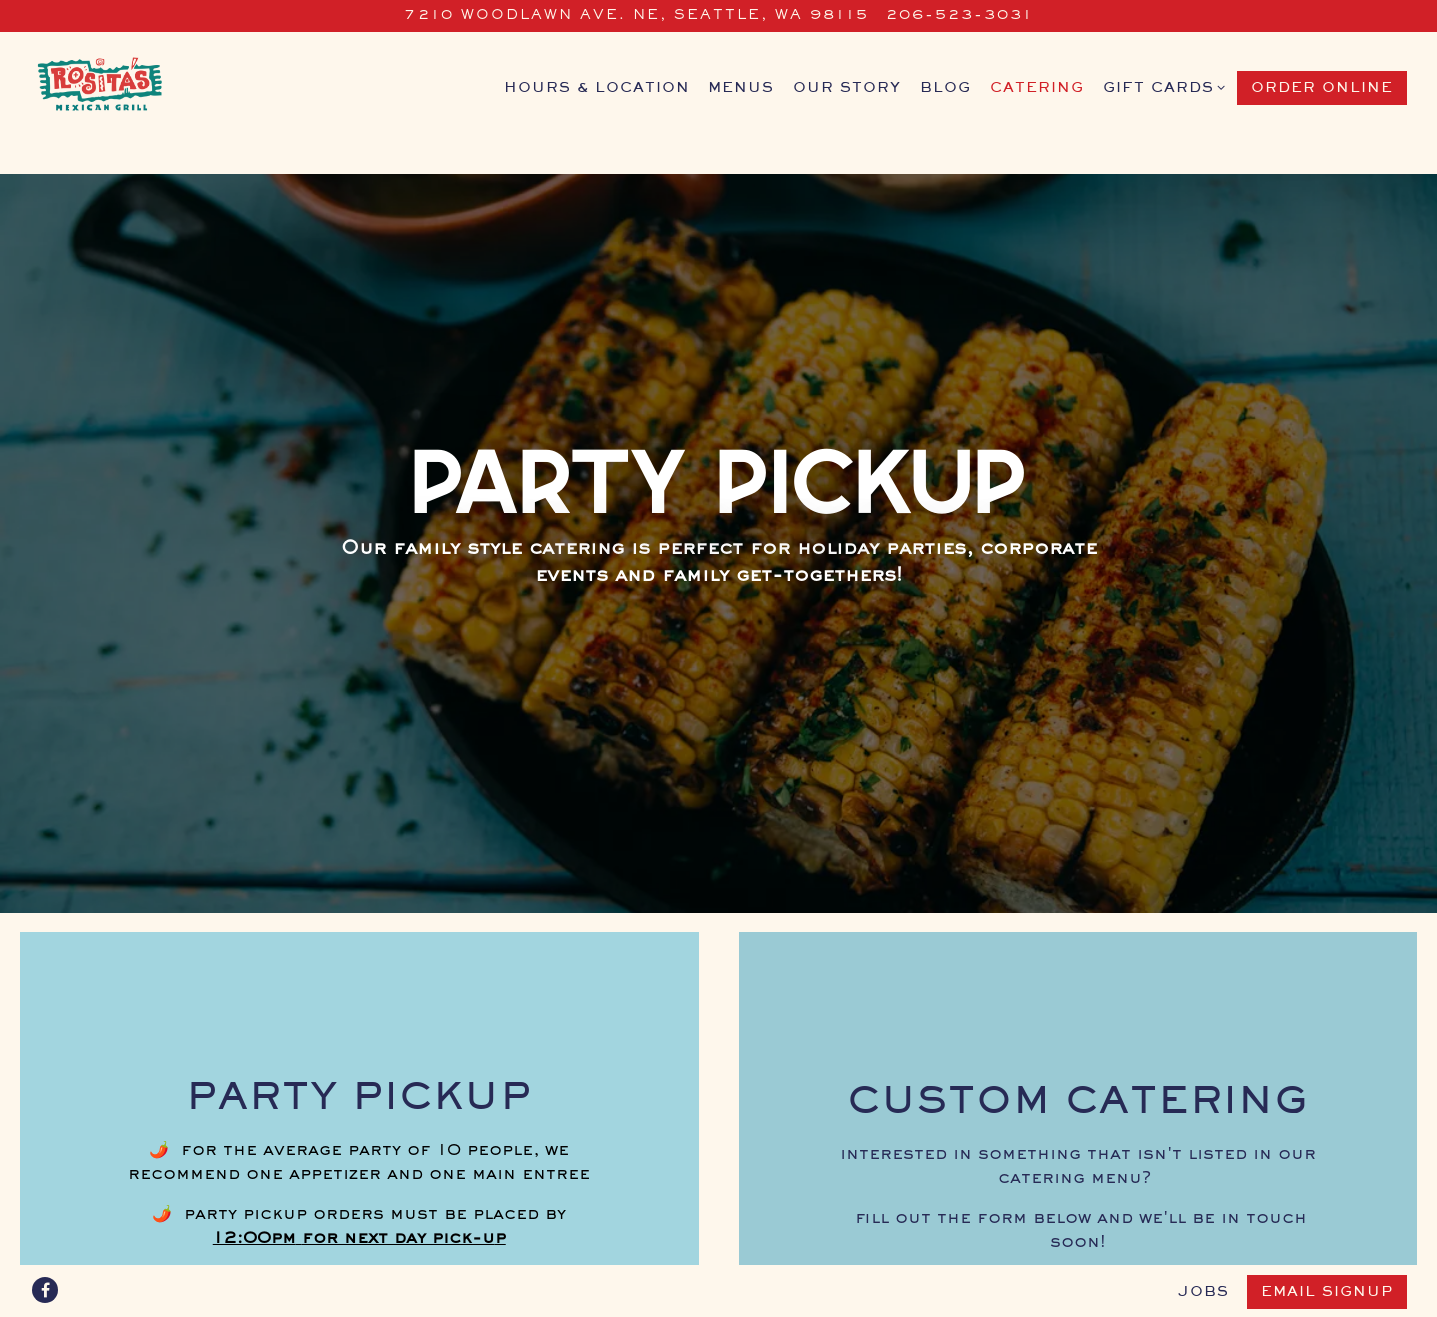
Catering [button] (1037, 87)
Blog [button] (945, 87)
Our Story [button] (847, 87)
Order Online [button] (1322, 87)
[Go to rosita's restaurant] (636, 15)
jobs (1203, 1291)
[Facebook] (45, 1290)
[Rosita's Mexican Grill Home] (130, 88)
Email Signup (1327, 1291)
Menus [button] (741, 87)
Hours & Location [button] (597, 87)
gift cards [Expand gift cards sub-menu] (1161, 86)
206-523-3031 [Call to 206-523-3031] (959, 15)
